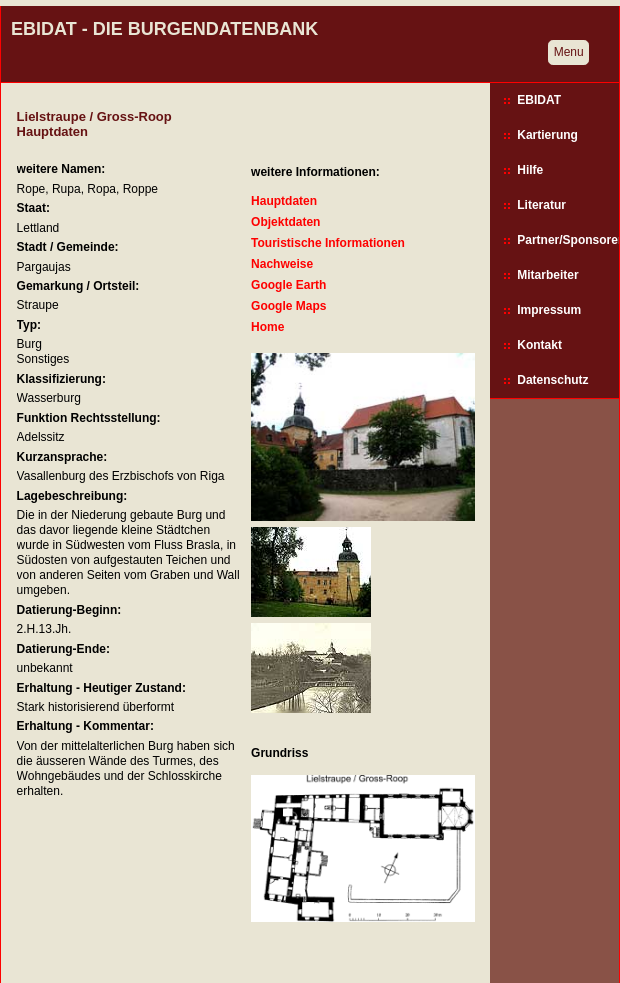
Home (267, 327)
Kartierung (547, 135)
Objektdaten (285, 222)
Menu (569, 52)
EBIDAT (539, 100)
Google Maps (288, 306)
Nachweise (282, 264)
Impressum (549, 310)
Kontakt (539, 345)
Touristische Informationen (328, 243)
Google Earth (288, 285)
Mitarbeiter (547, 275)
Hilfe (530, 170)
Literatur (541, 205)
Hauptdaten (284, 201)
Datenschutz (552, 380)
